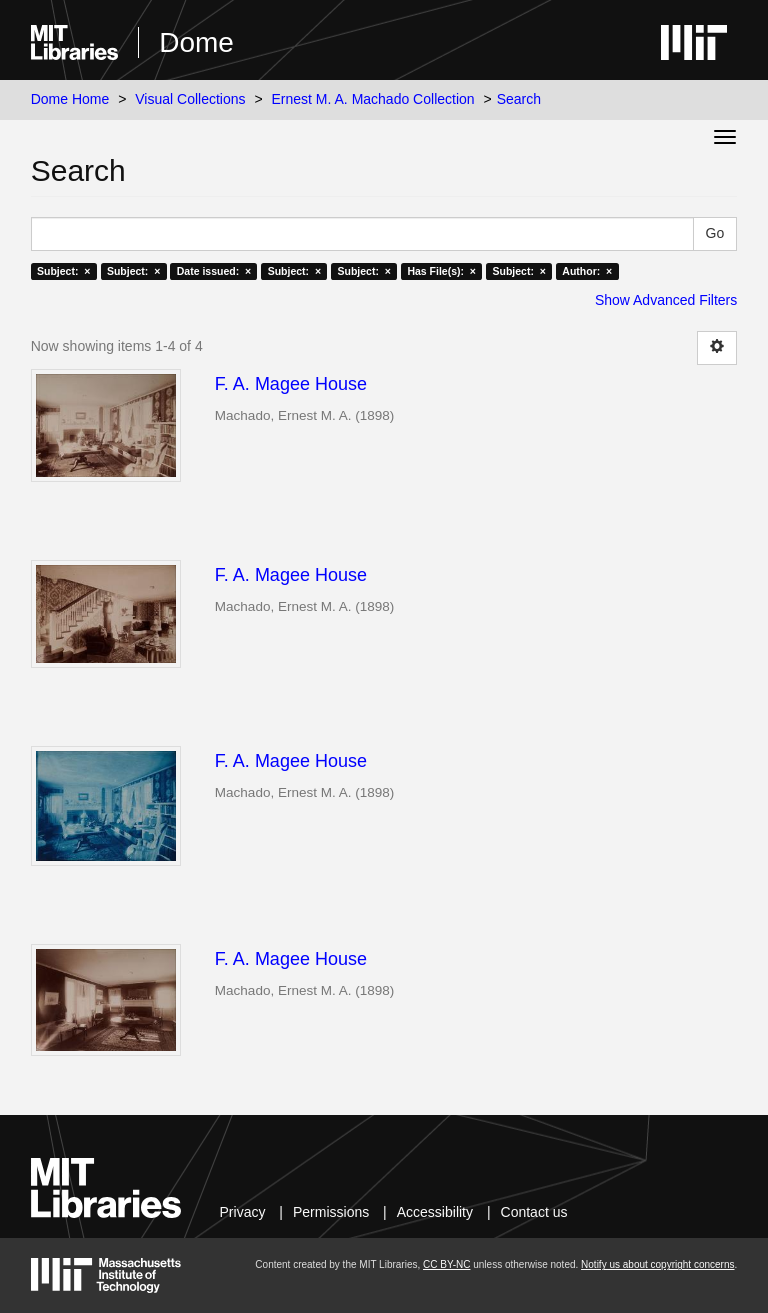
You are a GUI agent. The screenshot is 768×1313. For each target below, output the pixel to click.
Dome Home (70, 99)
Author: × (587, 271)
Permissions (331, 1212)
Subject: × (63, 271)
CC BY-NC (446, 1264)
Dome (196, 42)
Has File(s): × (441, 271)
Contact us (534, 1212)
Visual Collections (190, 99)
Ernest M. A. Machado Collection (373, 99)
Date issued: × (214, 271)
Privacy (243, 1212)
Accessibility (435, 1212)
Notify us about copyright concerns (657, 1264)
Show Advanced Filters (666, 300)
